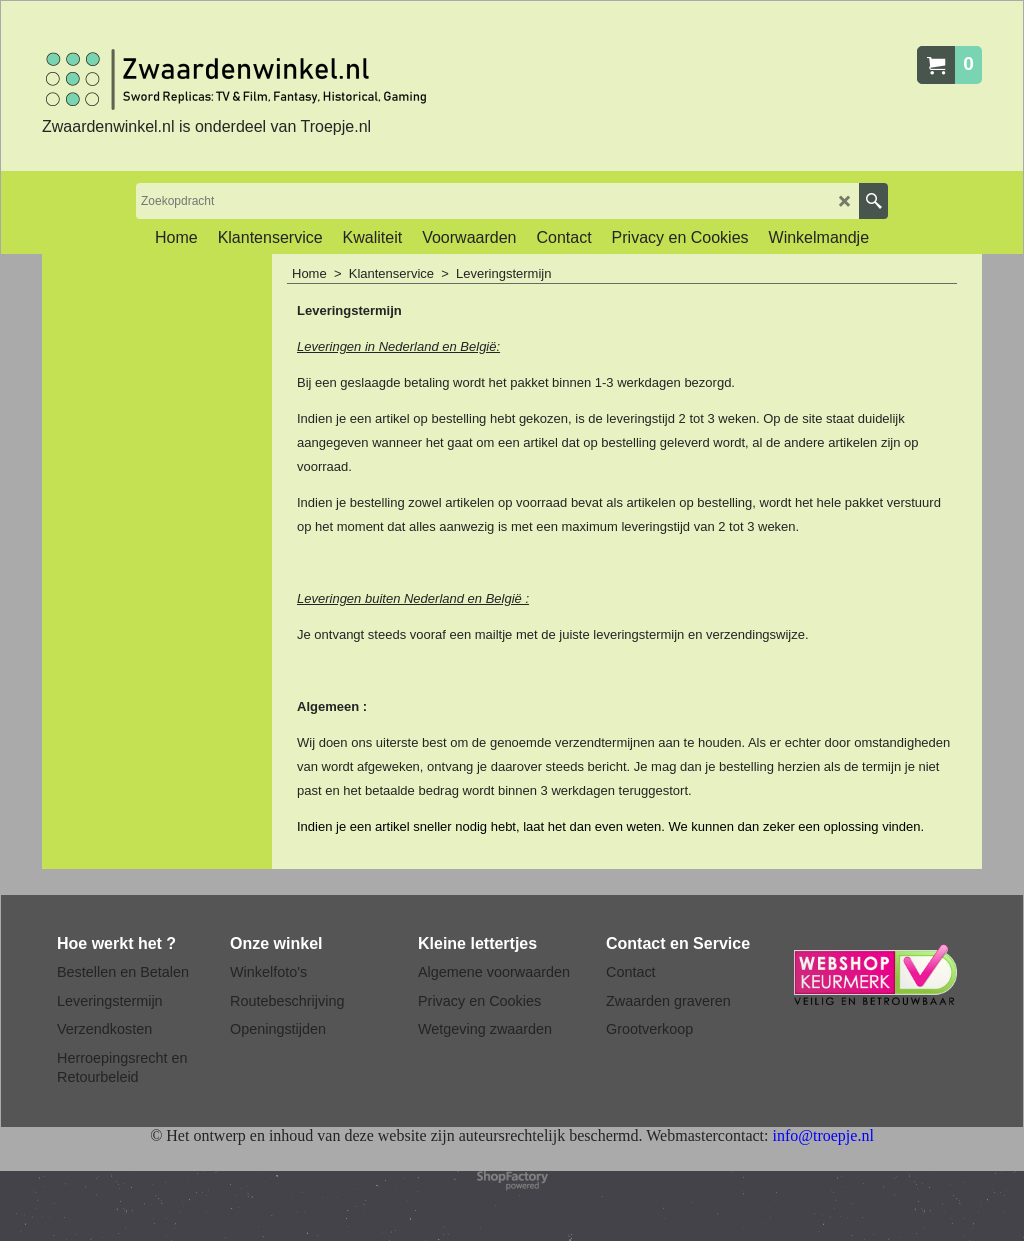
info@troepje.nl (822, 1135)
